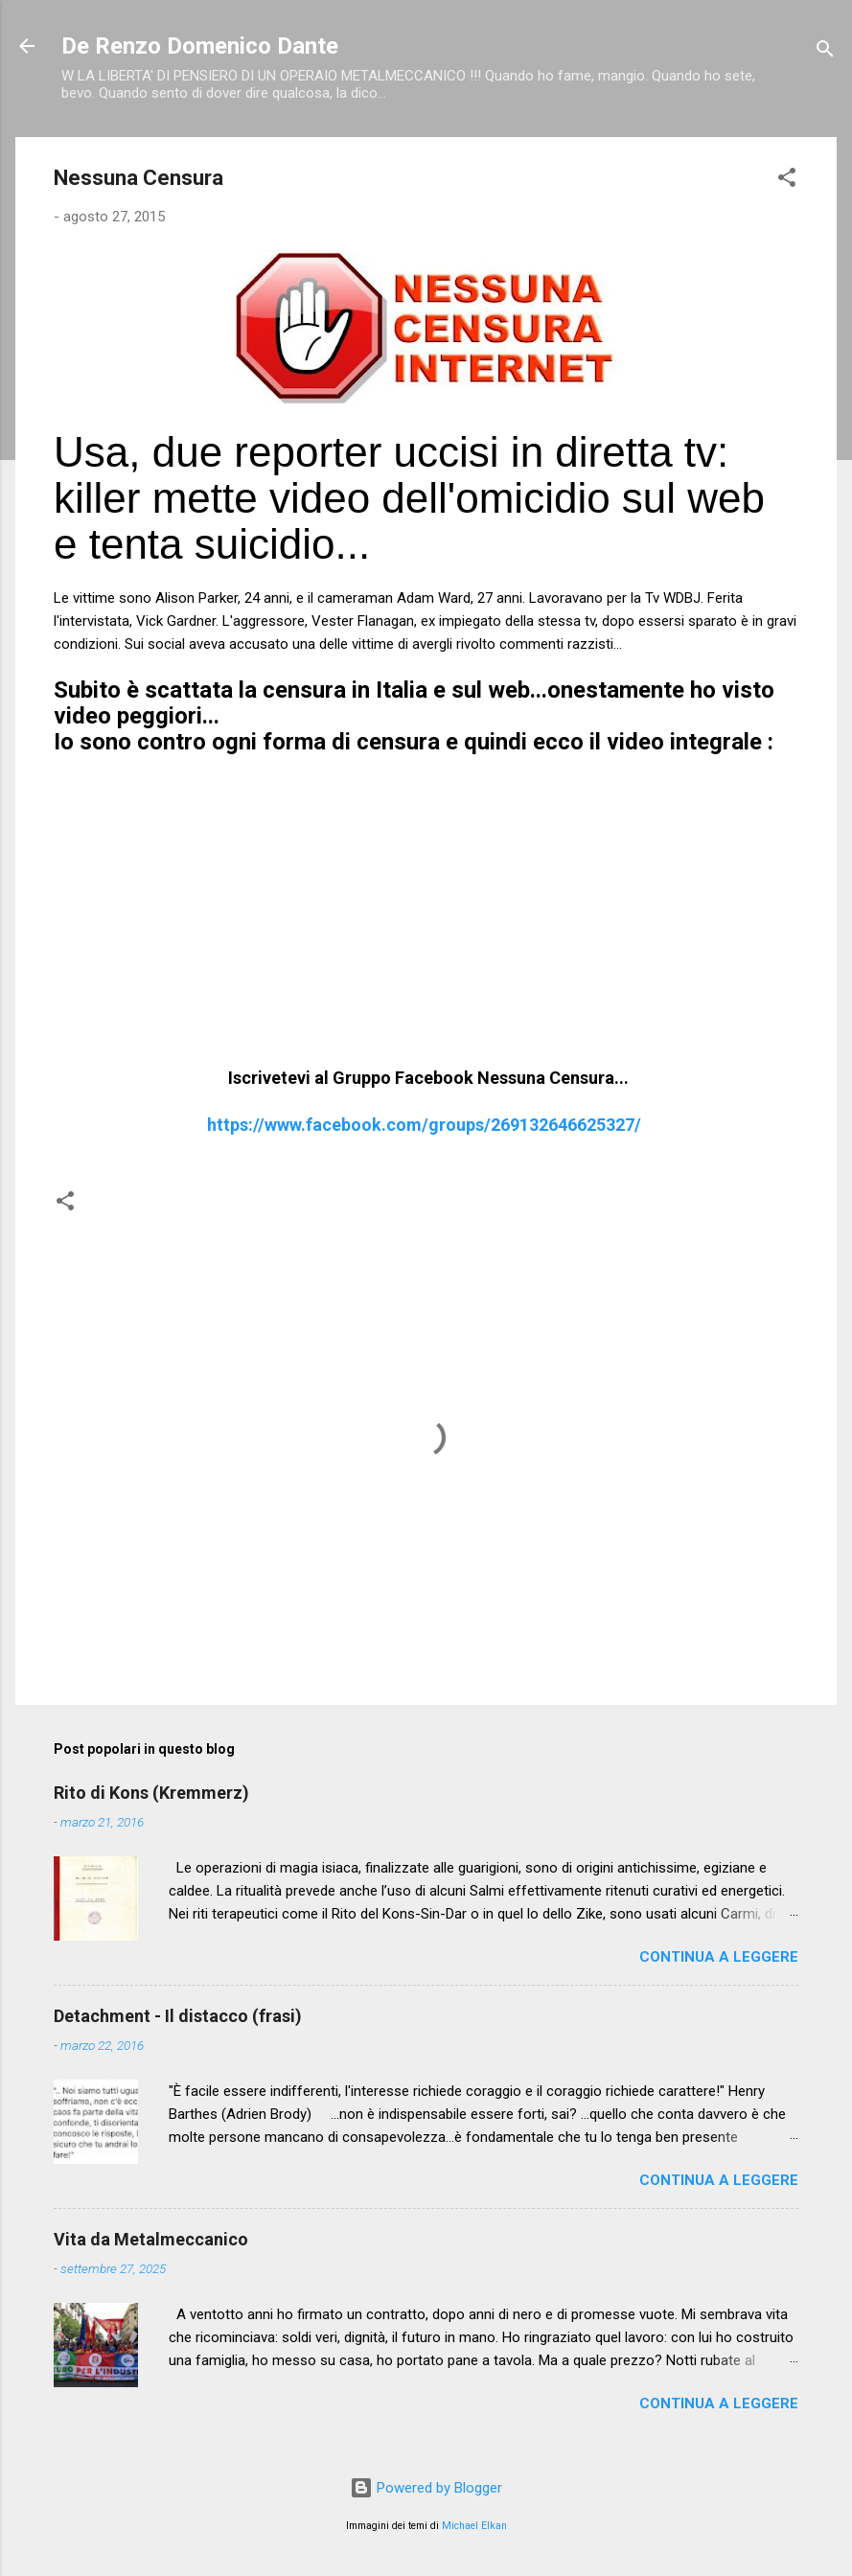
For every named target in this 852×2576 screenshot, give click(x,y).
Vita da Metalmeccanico (151, 2239)
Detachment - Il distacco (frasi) (178, 2016)
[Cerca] (825, 52)
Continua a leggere (718, 1957)
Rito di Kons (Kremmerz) (151, 1792)
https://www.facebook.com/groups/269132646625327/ (424, 1125)
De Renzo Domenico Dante (199, 46)
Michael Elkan (474, 2525)
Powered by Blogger (426, 2487)
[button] (786, 181)
